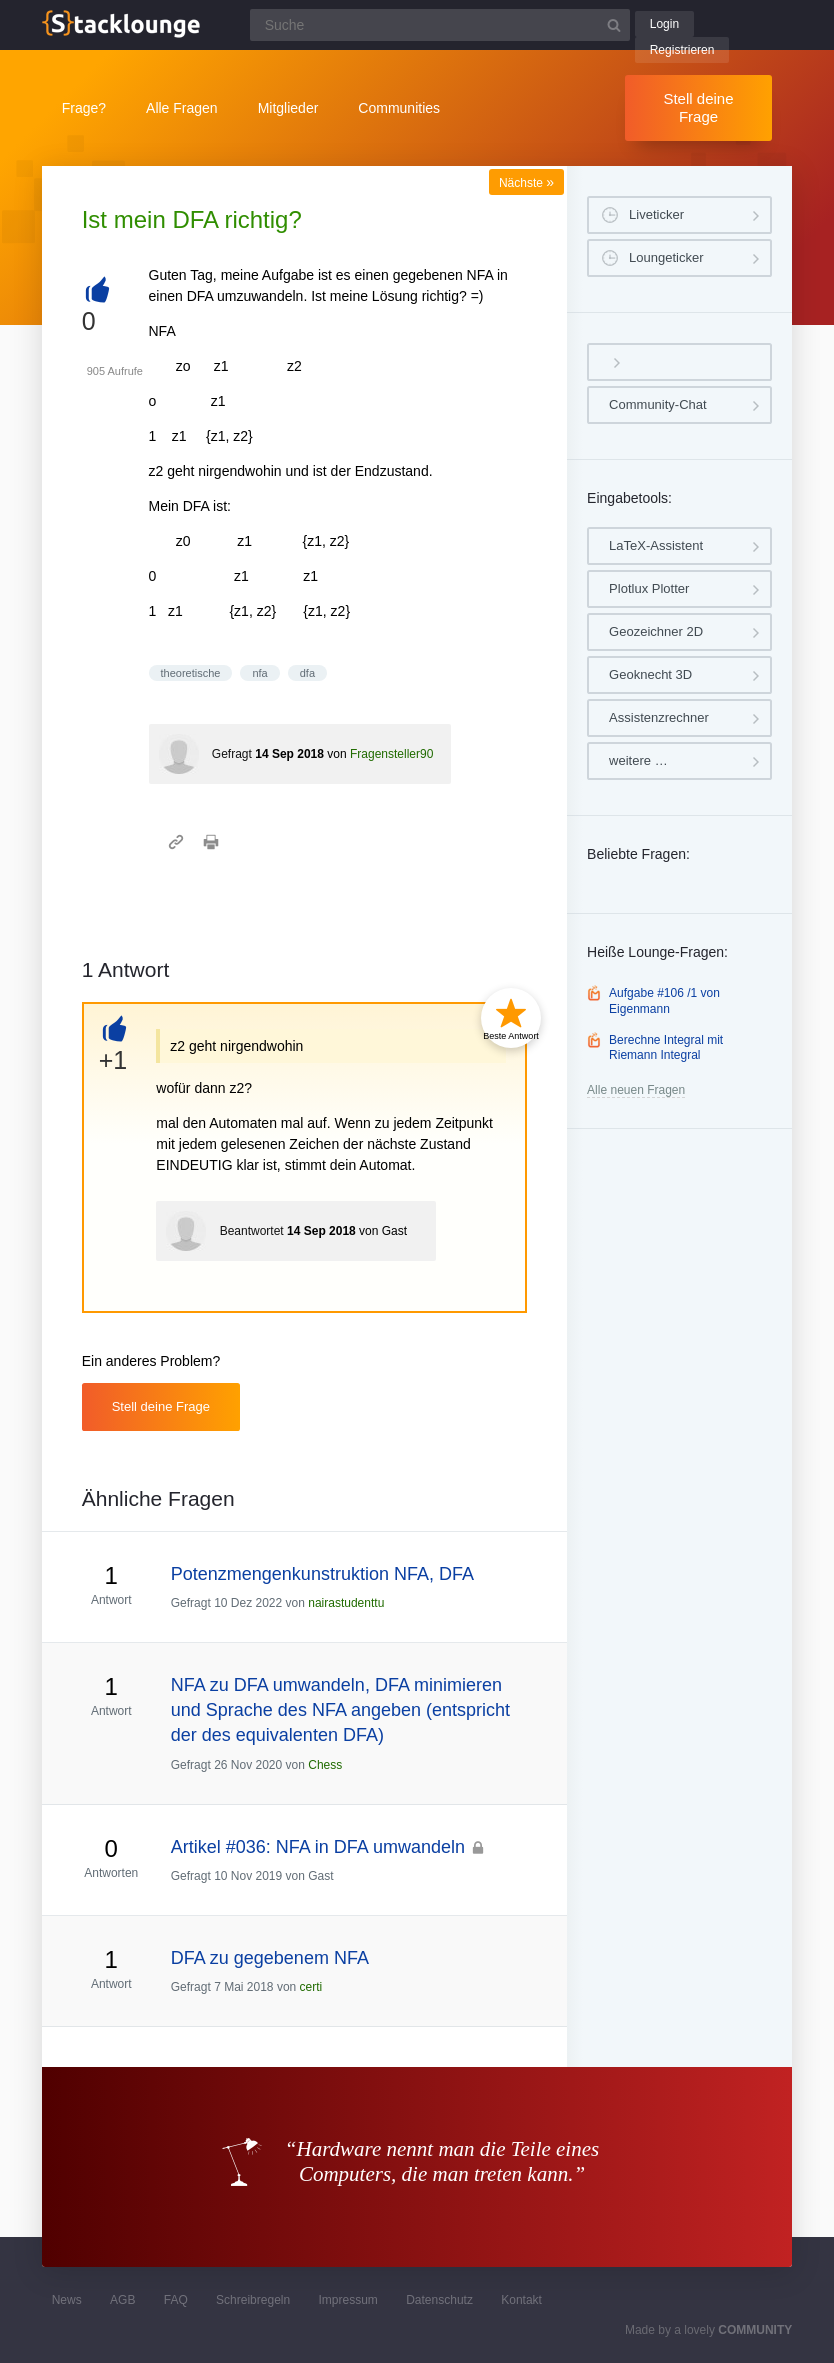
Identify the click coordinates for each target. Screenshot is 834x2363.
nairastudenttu (346, 1603)
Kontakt (521, 2300)
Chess (325, 1765)
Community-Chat (658, 404)
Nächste (526, 183)
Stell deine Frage (698, 107)
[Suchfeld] (440, 25)
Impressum (348, 2300)
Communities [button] (399, 108)
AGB (122, 2300)
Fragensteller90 (391, 754)
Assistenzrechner (659, 717)
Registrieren (682, 50)
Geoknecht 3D (650, 674)
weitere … (638, 760)
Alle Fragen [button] (182, 108)
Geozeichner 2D (656, 631)
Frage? (84, 108)
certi (311, 1987)
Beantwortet (252, 1231)
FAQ (176, 2300)
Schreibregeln (253, 2300)
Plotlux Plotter (649, 588)
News (67, 2300)
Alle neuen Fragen (636, 1090)
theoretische (191, 673)
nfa (259, 673)
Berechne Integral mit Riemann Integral (666, 1048)
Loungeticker (666, 257)
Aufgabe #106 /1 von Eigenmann (664, 1001)
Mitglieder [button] (288, 108)
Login (664, 24)
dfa (307, 673)
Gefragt (232, 754)
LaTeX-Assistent (656, 545)
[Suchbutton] (614, 25)
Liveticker (656, 214)
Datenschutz (439, 2300)
